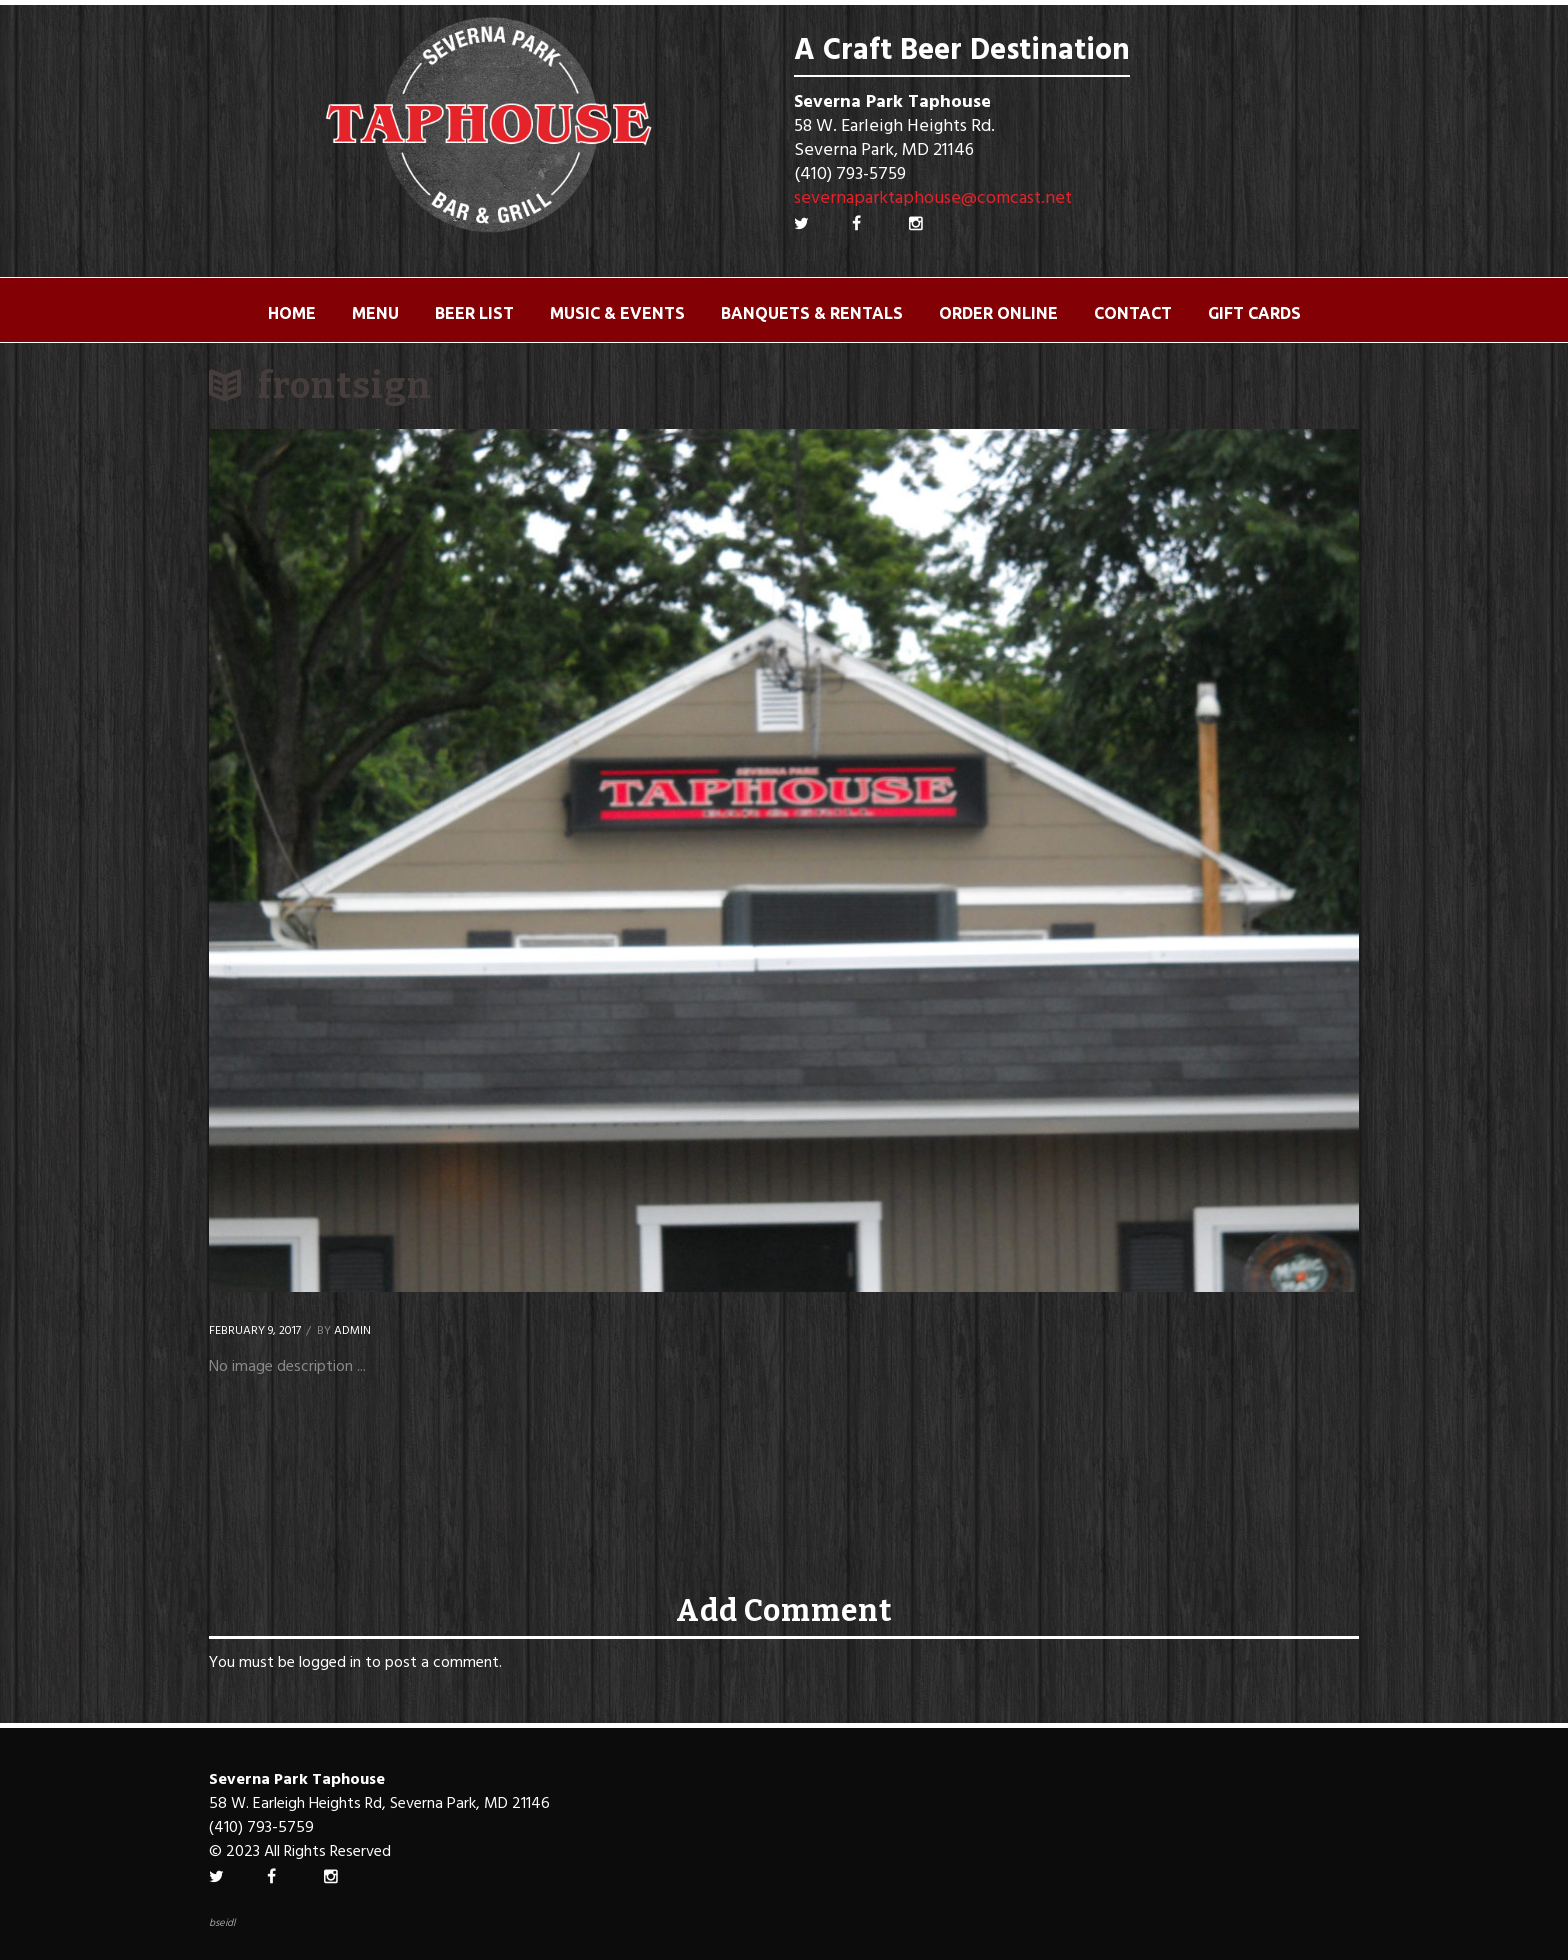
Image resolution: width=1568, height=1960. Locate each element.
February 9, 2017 (255, 1331)
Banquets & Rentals (812, 313)
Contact (1133, 313)
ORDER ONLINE (998, 313)
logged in (330, 1663)
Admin (352, 1331)
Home (292, 313)
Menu (375, 313)
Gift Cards (1254, 313)
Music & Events (617, 313)
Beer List (474, 313)
